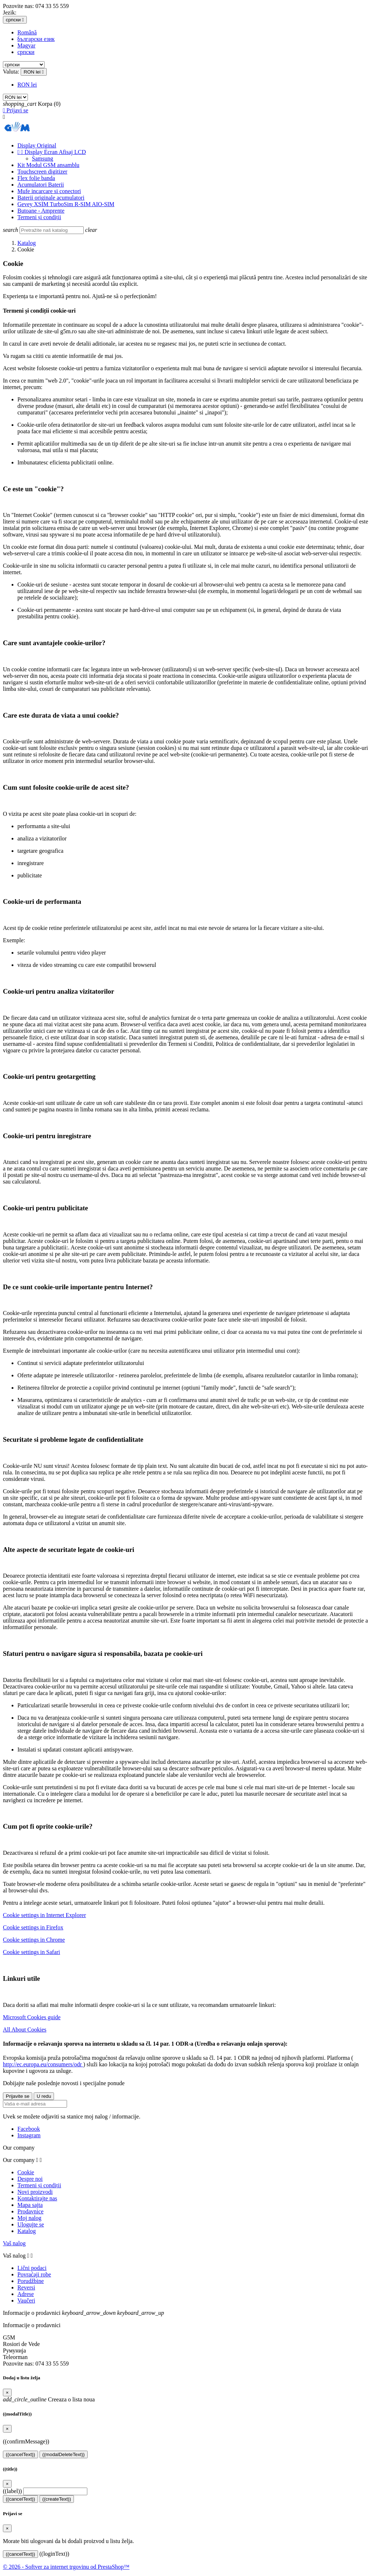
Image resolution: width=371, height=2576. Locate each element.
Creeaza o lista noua (49, 2399)
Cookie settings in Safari (31, 1952)
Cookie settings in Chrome (34, 1940)
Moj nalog (29, 2218)
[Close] (7, 2392)
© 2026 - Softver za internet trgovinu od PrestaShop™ (66, 2567)
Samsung (42, 158)
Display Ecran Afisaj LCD (51, 152)
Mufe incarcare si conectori (49, 191)
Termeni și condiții (39, 217)
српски (25, 52)
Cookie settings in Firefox (33, 1927)
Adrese (25, 2294)
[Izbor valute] (33, 72)
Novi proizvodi (35, 2192)
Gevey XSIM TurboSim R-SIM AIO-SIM (65, 204)
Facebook (28, 2129)
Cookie (25, 2172)
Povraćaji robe (34, 2274)
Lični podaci (31, 2268)
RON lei (27, 85)
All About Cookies (24, 2029)
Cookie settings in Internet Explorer (44, 1915)
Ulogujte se (30, 2224)
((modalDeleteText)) (63, 2454)
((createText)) (56, 2499)
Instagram (29, 2135)
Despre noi (30, 2179)
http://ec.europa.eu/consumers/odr (43, 2064)
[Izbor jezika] (15, 20)
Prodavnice (30, 2211)
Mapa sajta (30, 2205)
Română (27, 32)
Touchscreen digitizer (42, 171)
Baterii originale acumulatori (50, 198)
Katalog (26, 2231)
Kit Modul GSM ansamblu (48, 165)
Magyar (26, 45)
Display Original (36, 145)
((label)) (12, 2491)
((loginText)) (54, 2554)
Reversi (26, 2287)
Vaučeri (26, 2300)
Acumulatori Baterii (40, 184)
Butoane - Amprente (40, 211)
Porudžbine (30, 2281)
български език (36, 39)
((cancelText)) (20, 2454)
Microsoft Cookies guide (32, 2017)
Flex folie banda (36, 178)
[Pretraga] (52, 230)
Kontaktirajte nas (37, 2198)
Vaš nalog (14, 2243)
